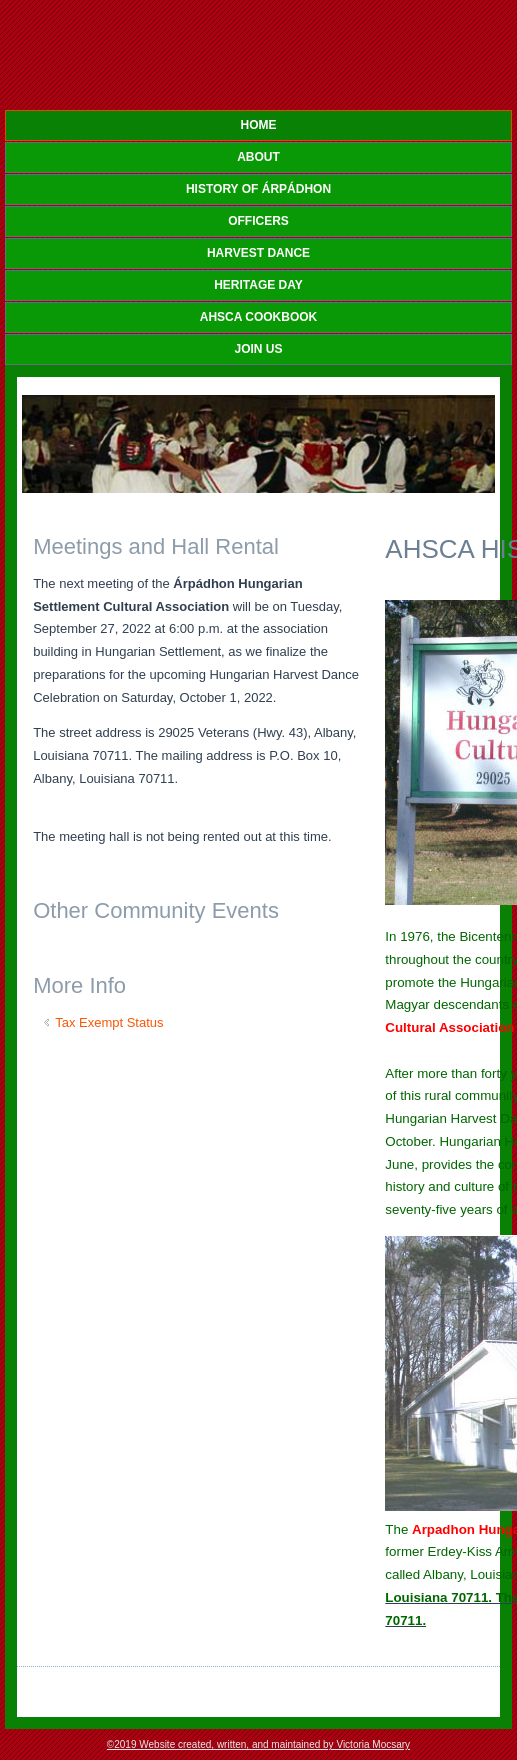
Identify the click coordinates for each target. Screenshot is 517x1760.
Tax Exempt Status (109, 1022)
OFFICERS (258, 221)
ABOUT (258, 157)
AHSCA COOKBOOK (259, 317)
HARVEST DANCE (258, 253)
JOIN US (258, 349)
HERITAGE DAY (258, 285)
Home (259, 125)
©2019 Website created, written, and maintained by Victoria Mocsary (258, 1744)
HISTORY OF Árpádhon (258, 189)
